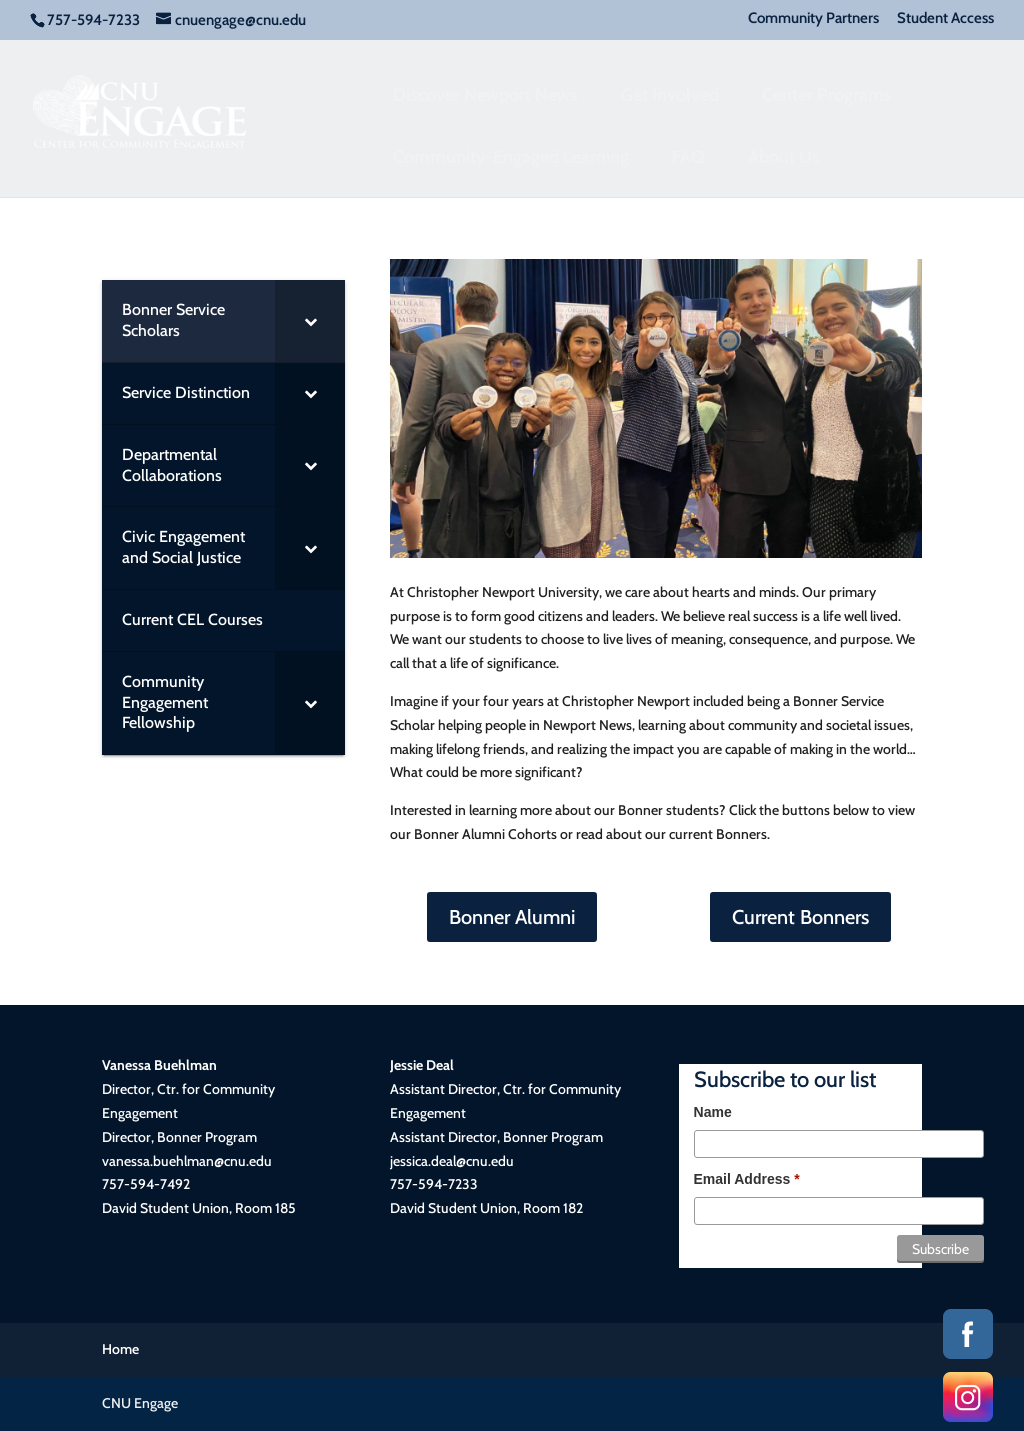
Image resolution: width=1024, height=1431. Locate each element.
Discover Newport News (485, 95)
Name (713, 1112)
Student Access (945, 19)
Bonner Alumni (512, 917)
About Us (784, 157)
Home (120, 1349)
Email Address (747, 1179)
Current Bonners (800, 917)
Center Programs (827, 95)
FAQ (688, 157)
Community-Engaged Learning (511, 157)
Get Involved (670, 95)
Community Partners (813, 19)
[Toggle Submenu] (310, 321)
